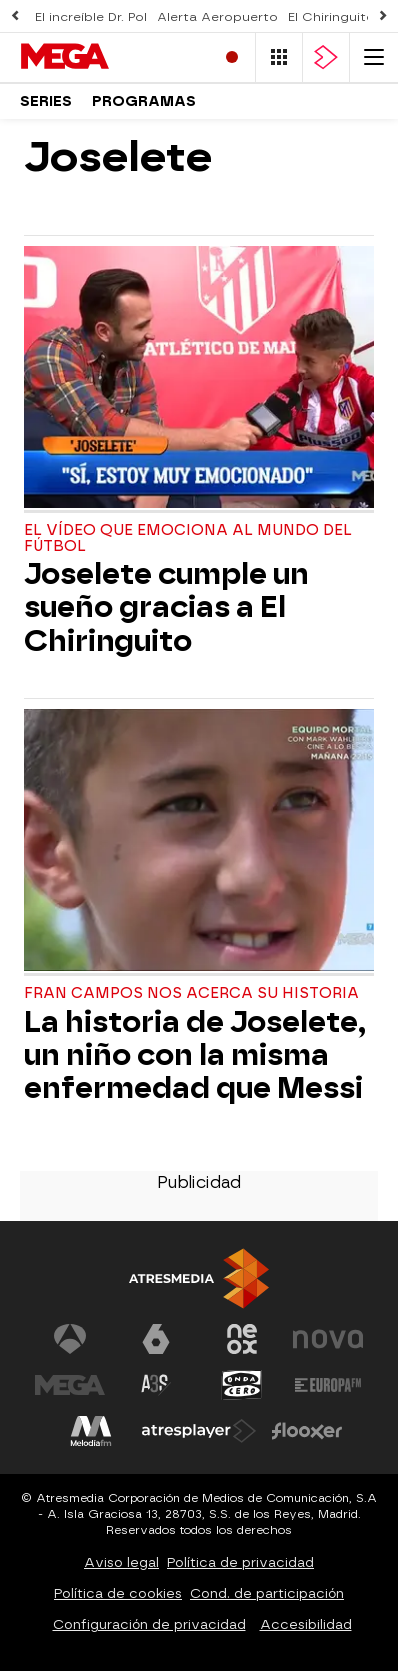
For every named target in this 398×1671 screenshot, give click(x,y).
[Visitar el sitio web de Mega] (70, 1385)
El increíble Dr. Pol (91, 17)
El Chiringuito (331, 17)
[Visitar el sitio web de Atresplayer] (199, 1431)
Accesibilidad (306, 1624)
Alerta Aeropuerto (217, 17)
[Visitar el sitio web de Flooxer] (307, 1431)
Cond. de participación (267, 1593)
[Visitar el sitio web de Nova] (328, 1339)
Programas (144, 101)
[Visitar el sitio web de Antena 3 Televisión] (70, 1339)
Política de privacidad (240, 1562)
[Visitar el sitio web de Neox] (242, 1339)
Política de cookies (118, 1593)
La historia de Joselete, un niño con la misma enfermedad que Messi (195, 1055)
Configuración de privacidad (149, 1624)
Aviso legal (121, 1562)
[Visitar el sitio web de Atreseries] (156, 1385)
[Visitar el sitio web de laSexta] (156, 1339)
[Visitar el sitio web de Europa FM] (328, 1385)
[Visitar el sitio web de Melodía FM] (91, 1431)
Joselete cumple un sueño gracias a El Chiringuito (166, 607)
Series (46, 101)
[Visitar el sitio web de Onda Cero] (242, 1385)
